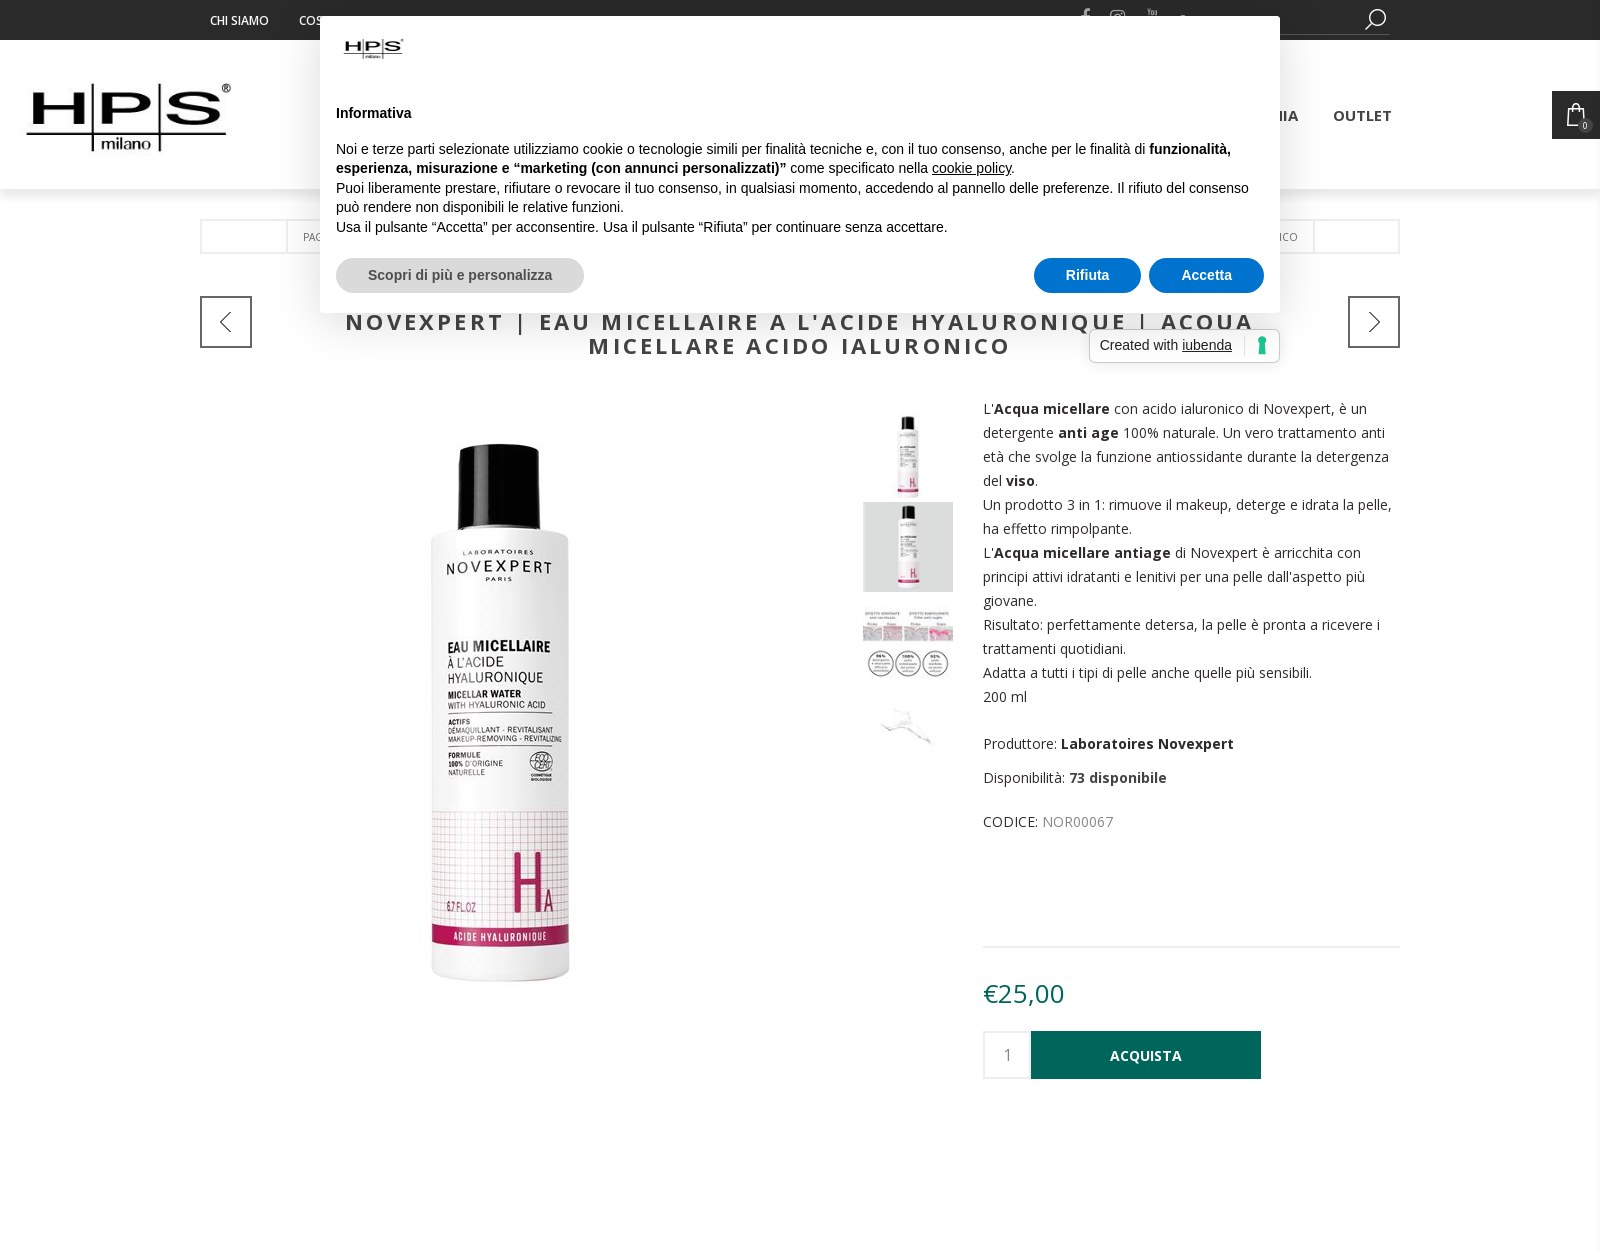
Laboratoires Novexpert (1147, 743)
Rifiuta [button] (1088, 275)
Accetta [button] (1206, 275)
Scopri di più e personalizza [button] (460, 275)
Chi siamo (239, 20)
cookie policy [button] (971, 168)
